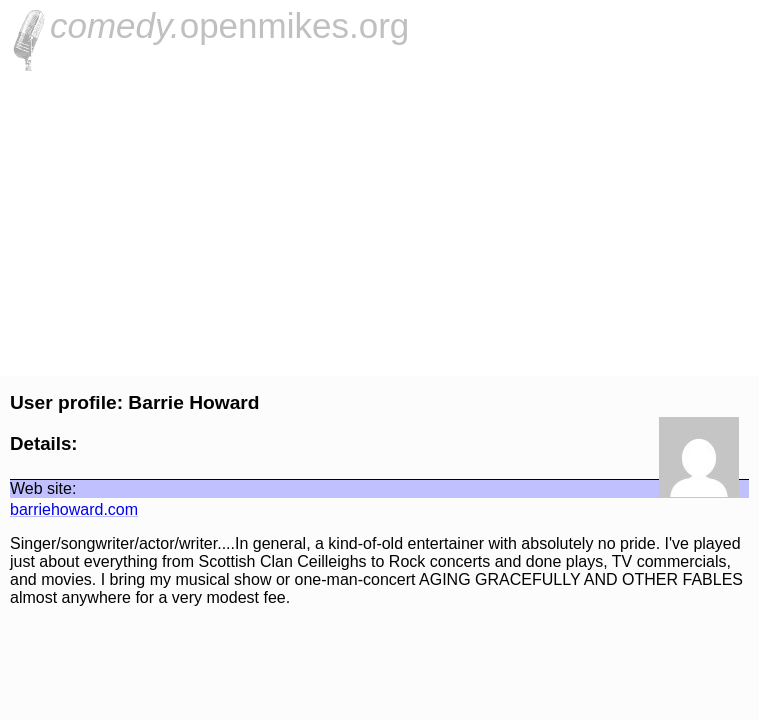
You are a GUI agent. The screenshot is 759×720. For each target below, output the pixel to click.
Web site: (43, 488)
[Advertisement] (379, 221)
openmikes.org (229, 25)
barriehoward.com (74, 509)
